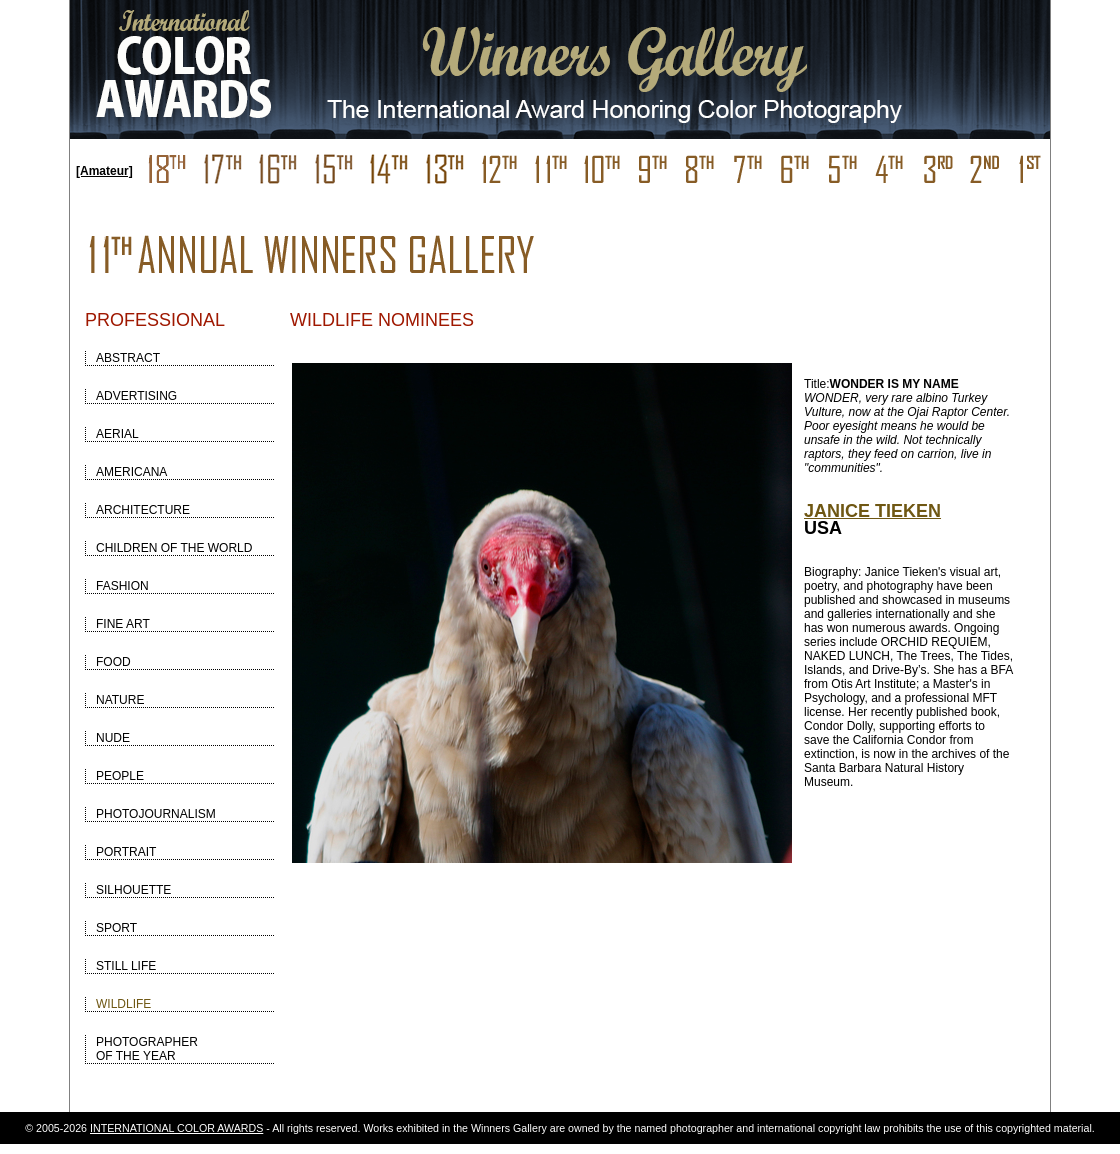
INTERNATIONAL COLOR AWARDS (176, 1128)
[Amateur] (104, 171)
